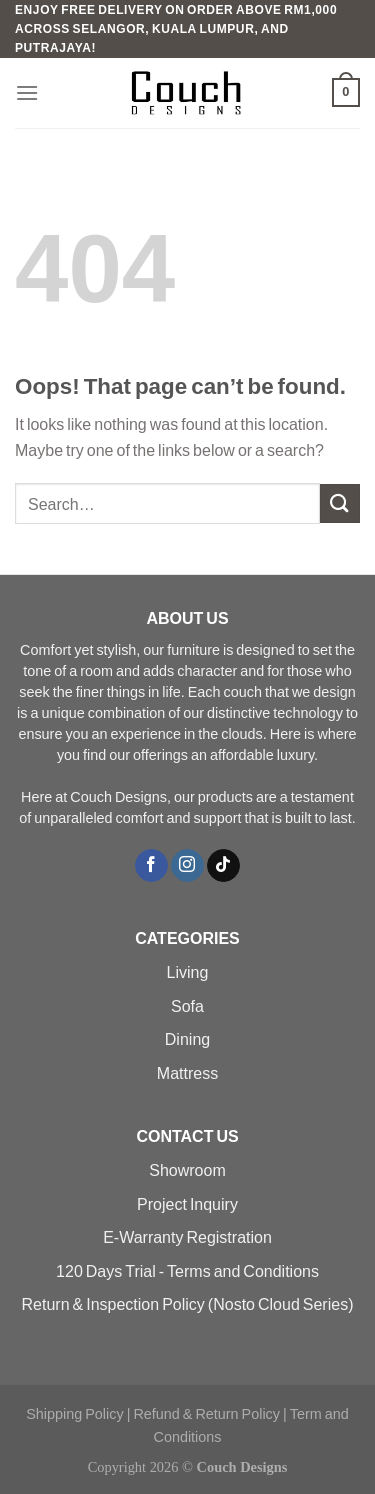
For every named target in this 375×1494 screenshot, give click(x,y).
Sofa (187, 1005)
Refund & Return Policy (206, 1413)
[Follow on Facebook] (151, 866)
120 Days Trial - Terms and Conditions (187, 1270)
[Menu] (27, 92)
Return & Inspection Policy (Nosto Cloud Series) (188, 1303)
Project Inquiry (187, 1203)
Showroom (187, 1169)
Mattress (187, 1072)
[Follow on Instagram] (187, 866)
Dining (187, 1038)
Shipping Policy (74, 1413)
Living (188, 971)
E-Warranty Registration (187, 1236)
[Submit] (340, 503)
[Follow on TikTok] (223, 866)
